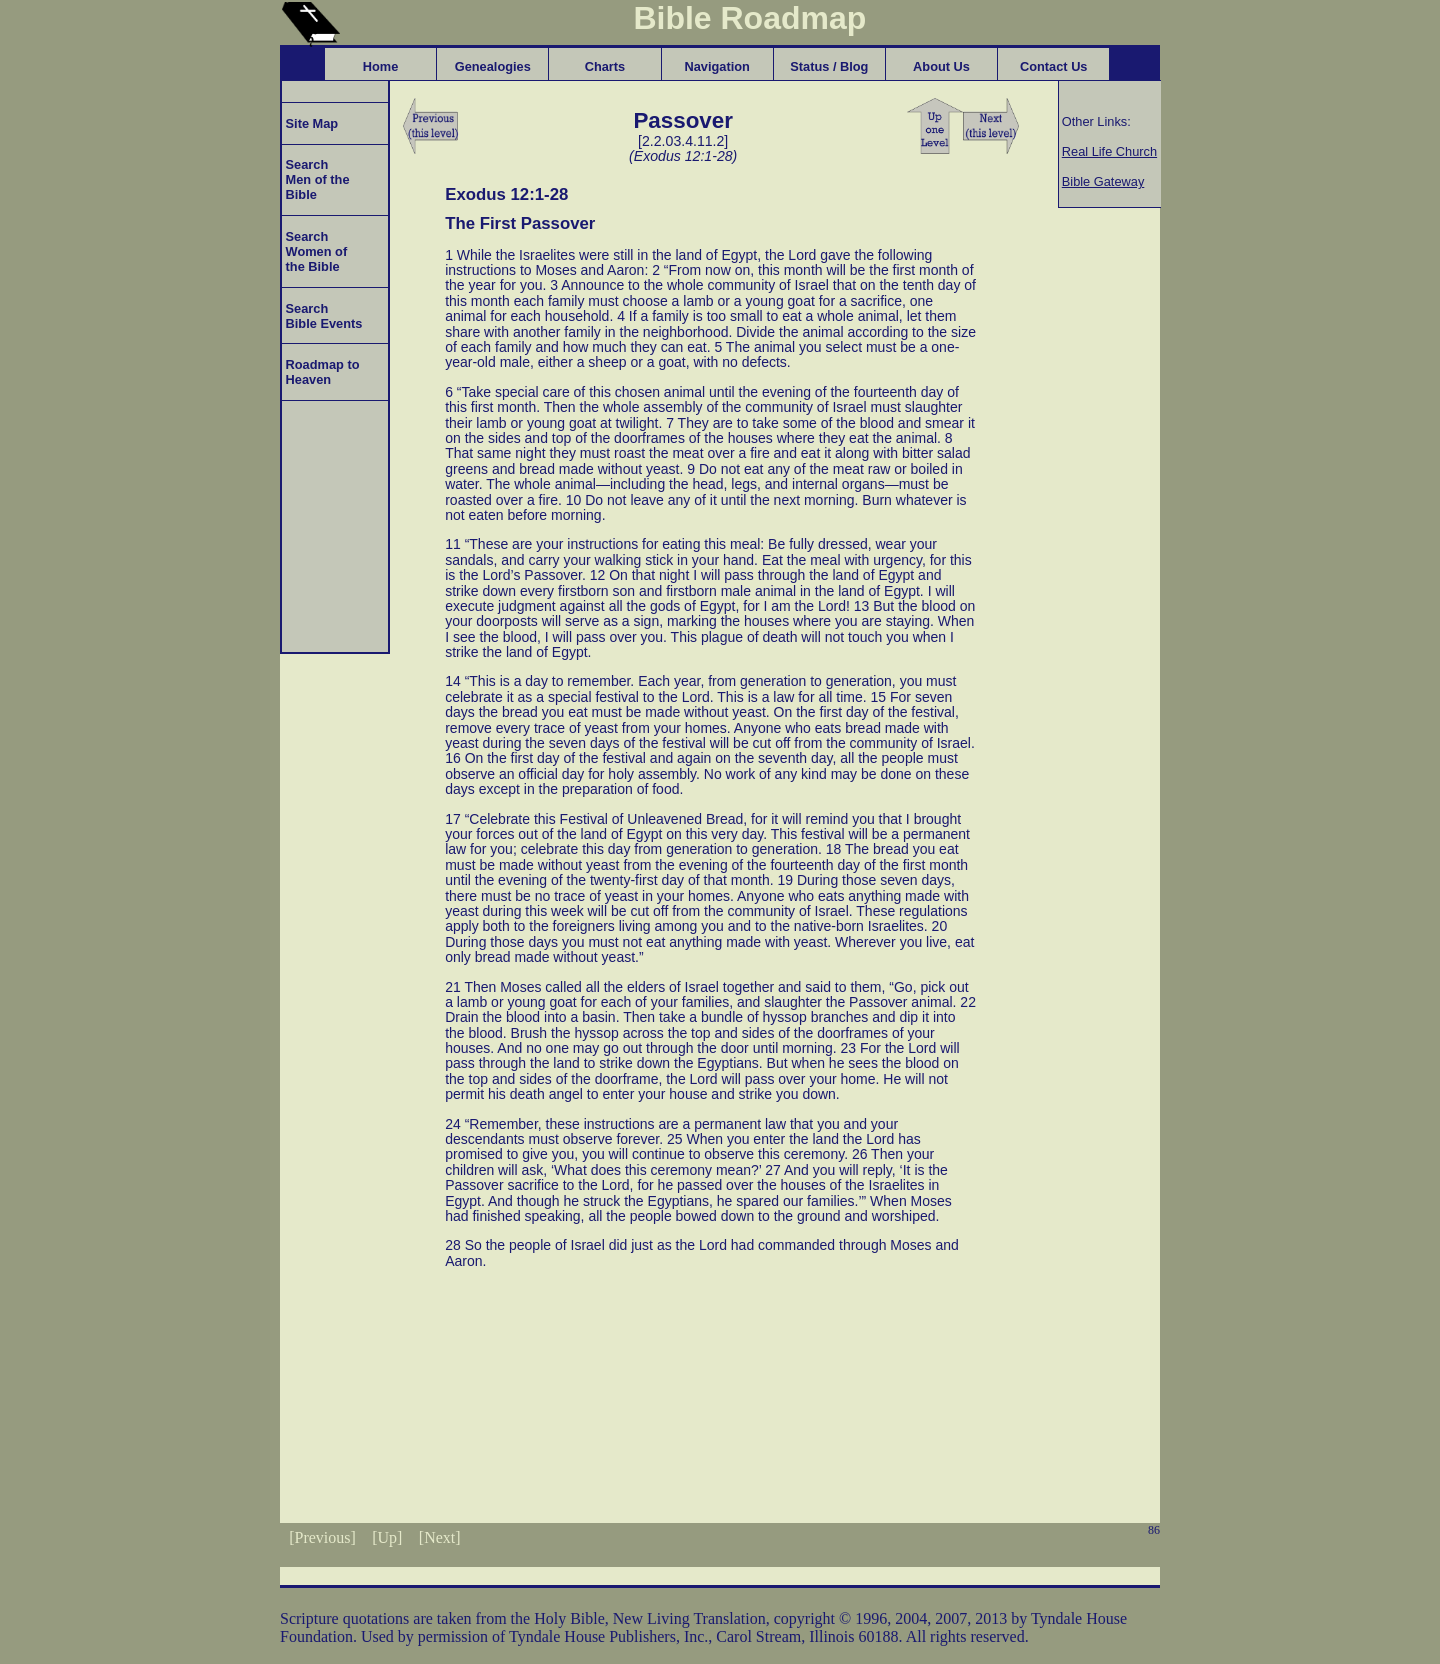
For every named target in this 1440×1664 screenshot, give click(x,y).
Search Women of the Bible (314, 251)
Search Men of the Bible (316, 179)
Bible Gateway (1103, 181)
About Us (941, 66)
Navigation (716, 66)
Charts (605, 66)
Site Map (310, 123)
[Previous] (322, 1537)
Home (381, 66)
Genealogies (493, 66)
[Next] (440, 1537)
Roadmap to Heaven (321, 372)
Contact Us (1054, 66)
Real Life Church (1109, 151)
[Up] (387, 1537)
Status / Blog (829, 66)
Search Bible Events (322, 316)
